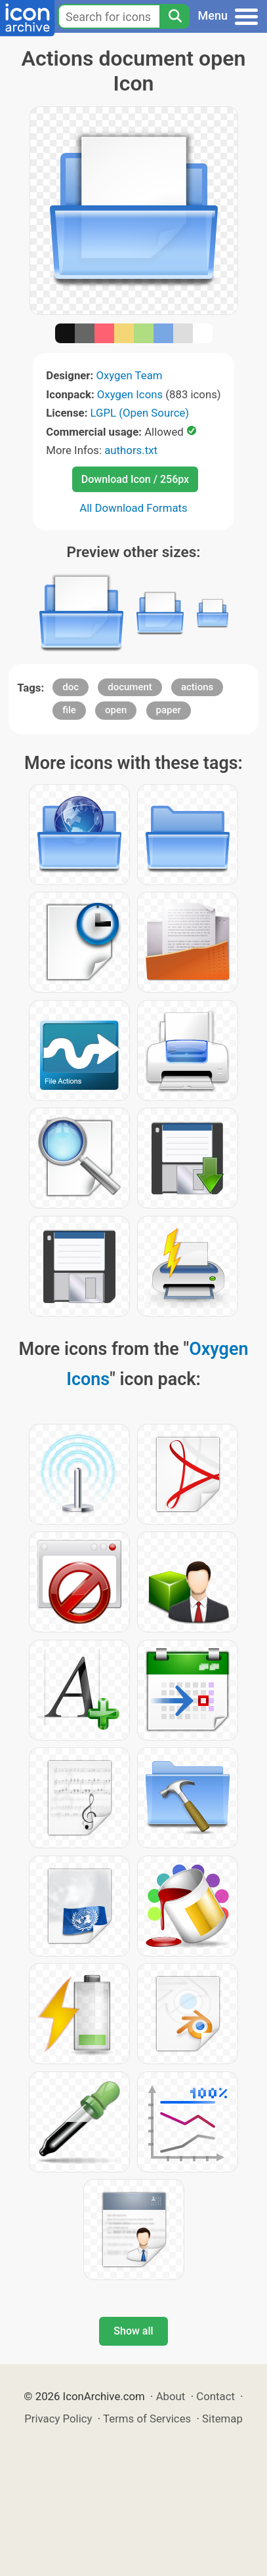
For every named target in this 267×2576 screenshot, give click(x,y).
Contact (215, 2396)
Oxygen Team (129, 375)
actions (197, 687)
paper (168, 710)
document (130, 687)
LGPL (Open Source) (140, 412)
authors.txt (130, 450)
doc (70, 687)
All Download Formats (133, 507)
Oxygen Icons (130, 394)
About (171, 2396)
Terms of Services (147, 2418)
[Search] (174, 16)
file (69, 710)
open (116, 710)
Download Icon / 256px (135, 479)
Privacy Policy (58, 2418)
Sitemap (222, 2418)
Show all (133, 2331)
